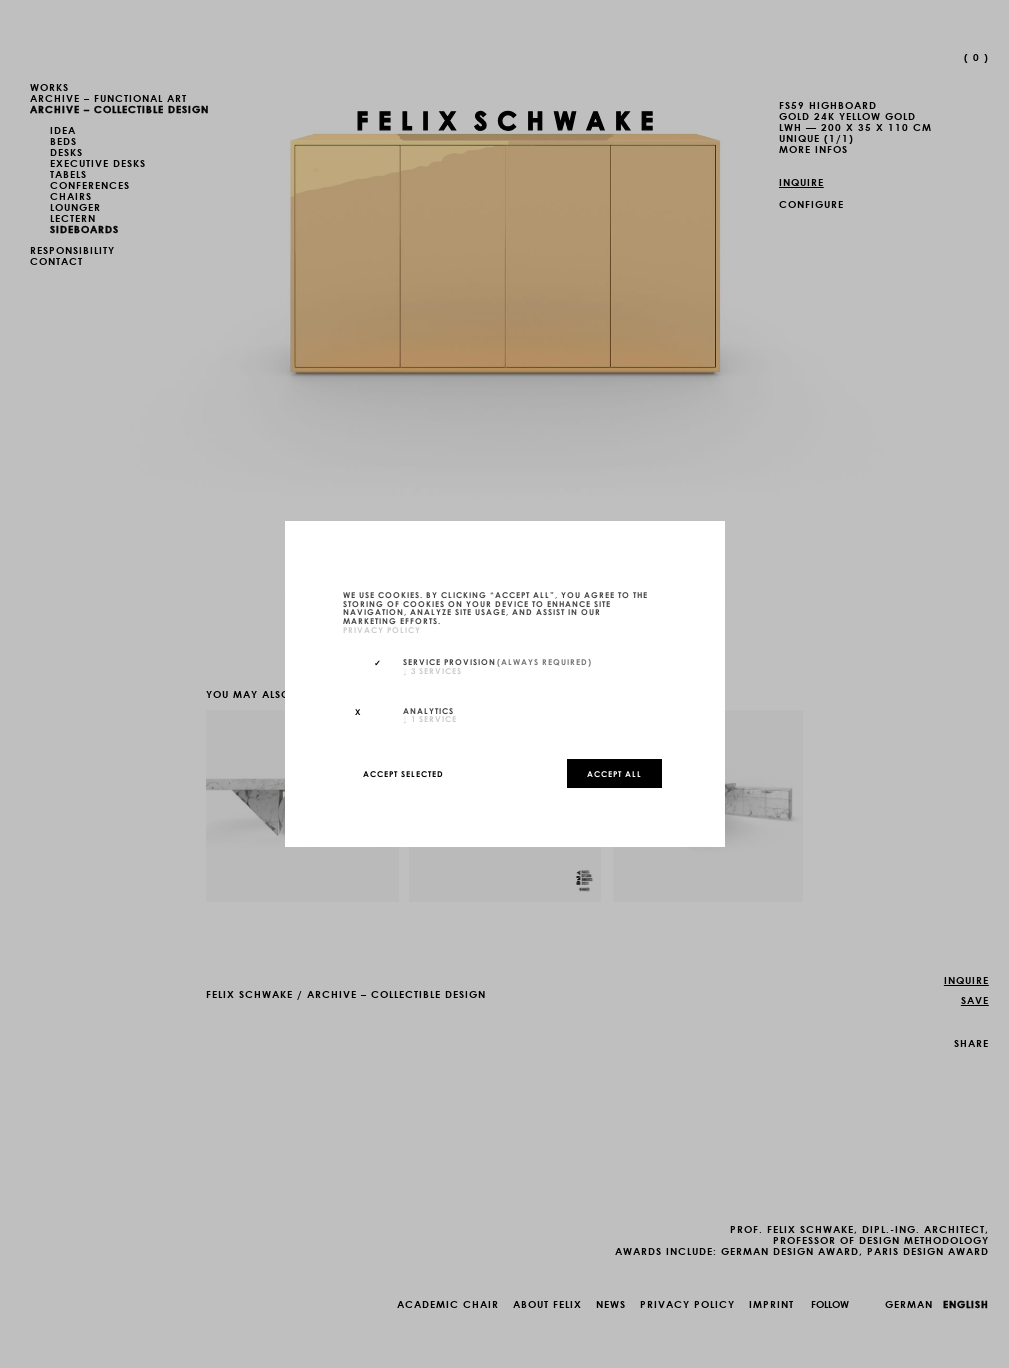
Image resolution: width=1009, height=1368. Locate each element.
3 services (432, 670)
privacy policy (382, 629)
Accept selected (403, 773)
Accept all (614, 773)
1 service (430, 718)
